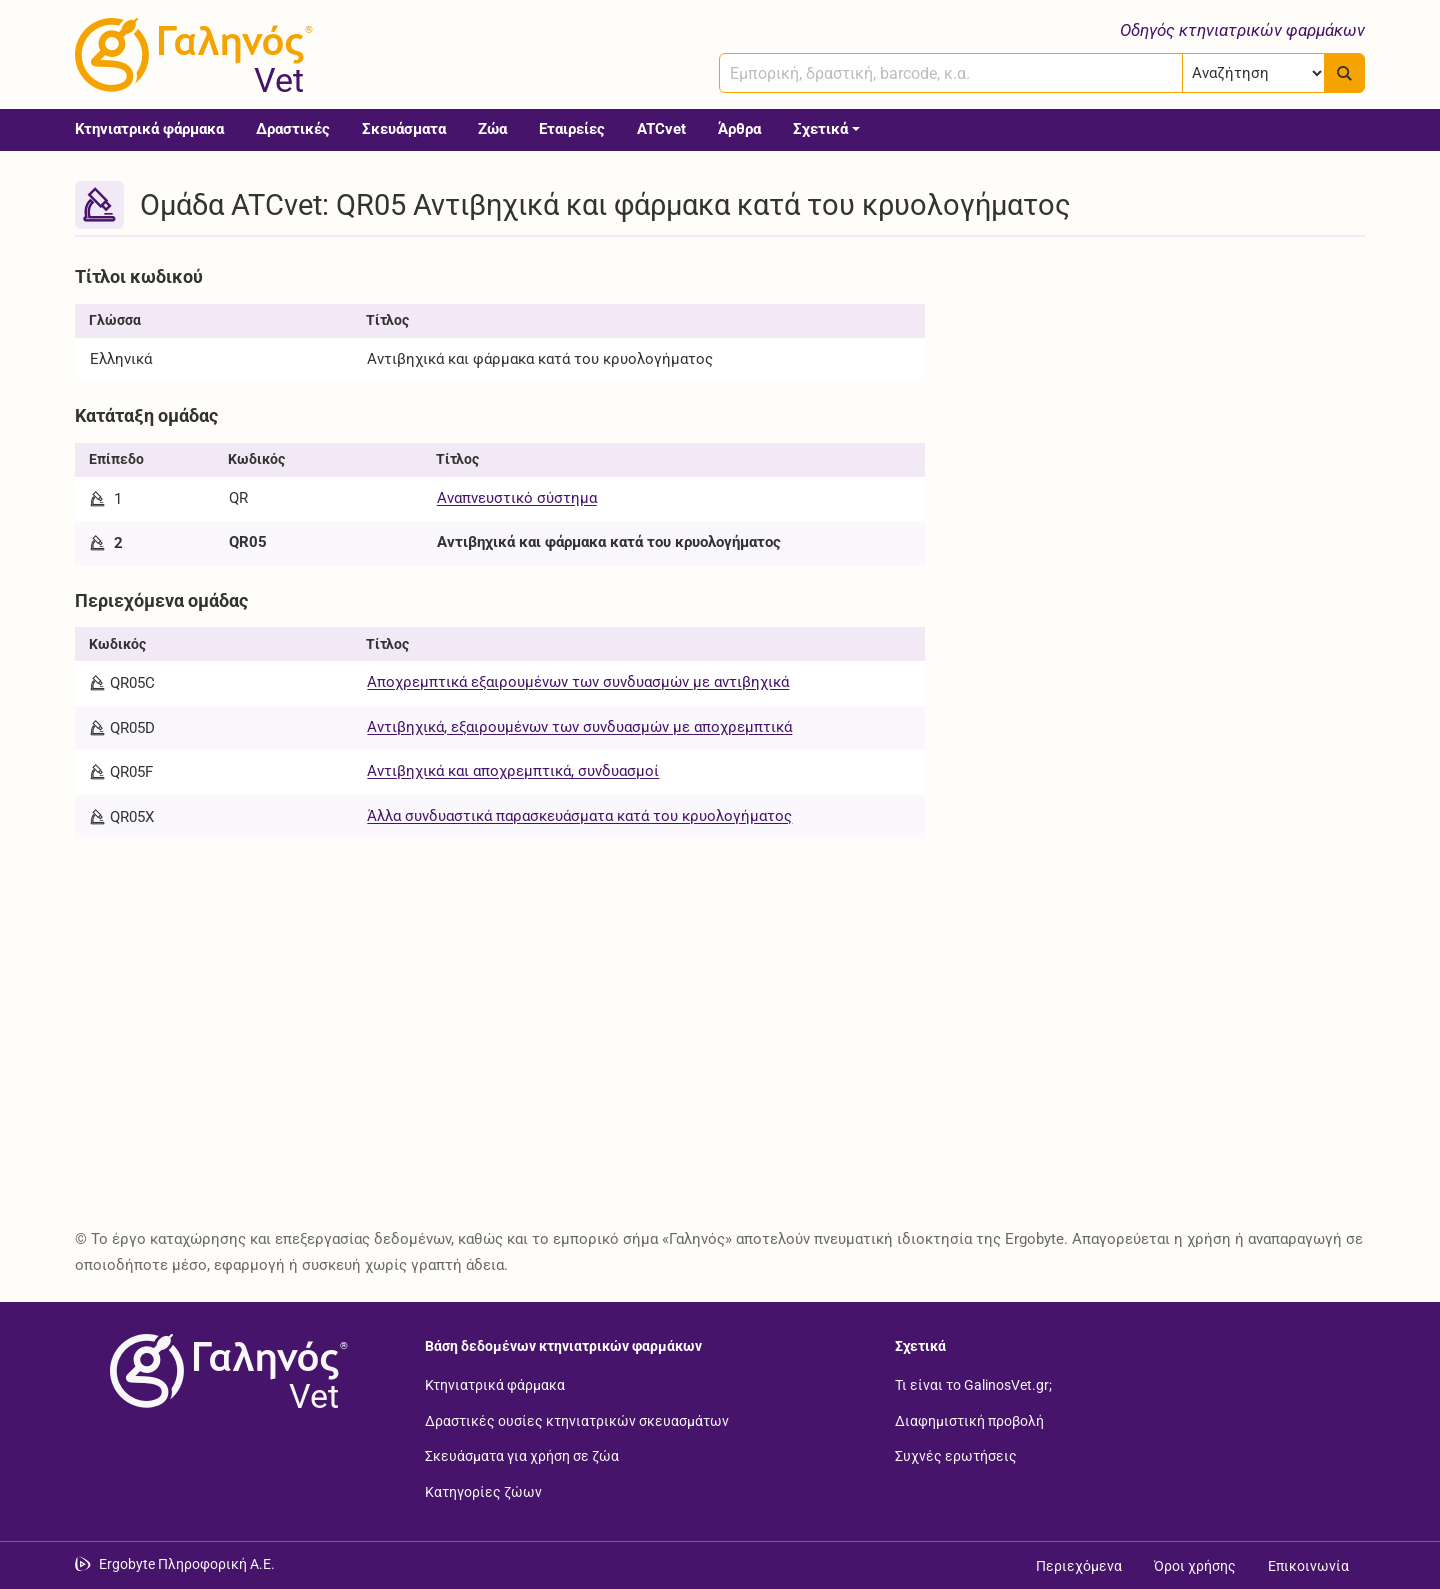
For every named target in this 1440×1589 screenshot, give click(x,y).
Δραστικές (293, 129)
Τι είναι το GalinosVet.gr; (973, 1385)
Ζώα (492, 129)
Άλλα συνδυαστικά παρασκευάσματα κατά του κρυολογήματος (579, 816)
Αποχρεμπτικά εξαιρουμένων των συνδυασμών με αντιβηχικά (578, 682)
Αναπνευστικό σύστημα (517, 498)
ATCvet (661, 129)
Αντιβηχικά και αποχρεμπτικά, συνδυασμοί (513, 771)
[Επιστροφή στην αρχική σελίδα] (225, 1371)
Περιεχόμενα (1079, 1566)
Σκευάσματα (404, 129)
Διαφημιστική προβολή (969, 1420)
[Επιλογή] (1253, 73)
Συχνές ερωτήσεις (956, 1456)
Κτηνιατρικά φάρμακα (149, 129)
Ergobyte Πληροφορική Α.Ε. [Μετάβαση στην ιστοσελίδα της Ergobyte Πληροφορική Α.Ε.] (187, 1564)
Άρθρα (739, 129)
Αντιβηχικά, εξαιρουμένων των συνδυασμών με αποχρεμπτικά (579, 727)
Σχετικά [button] (820, 129)
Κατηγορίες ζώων (483, 1491)
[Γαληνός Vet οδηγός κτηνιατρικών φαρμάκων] (190, 55)
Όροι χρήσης (1195, 1566)
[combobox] (951, 73)
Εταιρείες (572, 129)
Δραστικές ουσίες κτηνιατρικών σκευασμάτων (577, 1420)
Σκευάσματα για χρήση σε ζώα (522, 1456)
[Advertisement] (1160, 398)
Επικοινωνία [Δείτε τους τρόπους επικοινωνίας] (1308, 1566)
